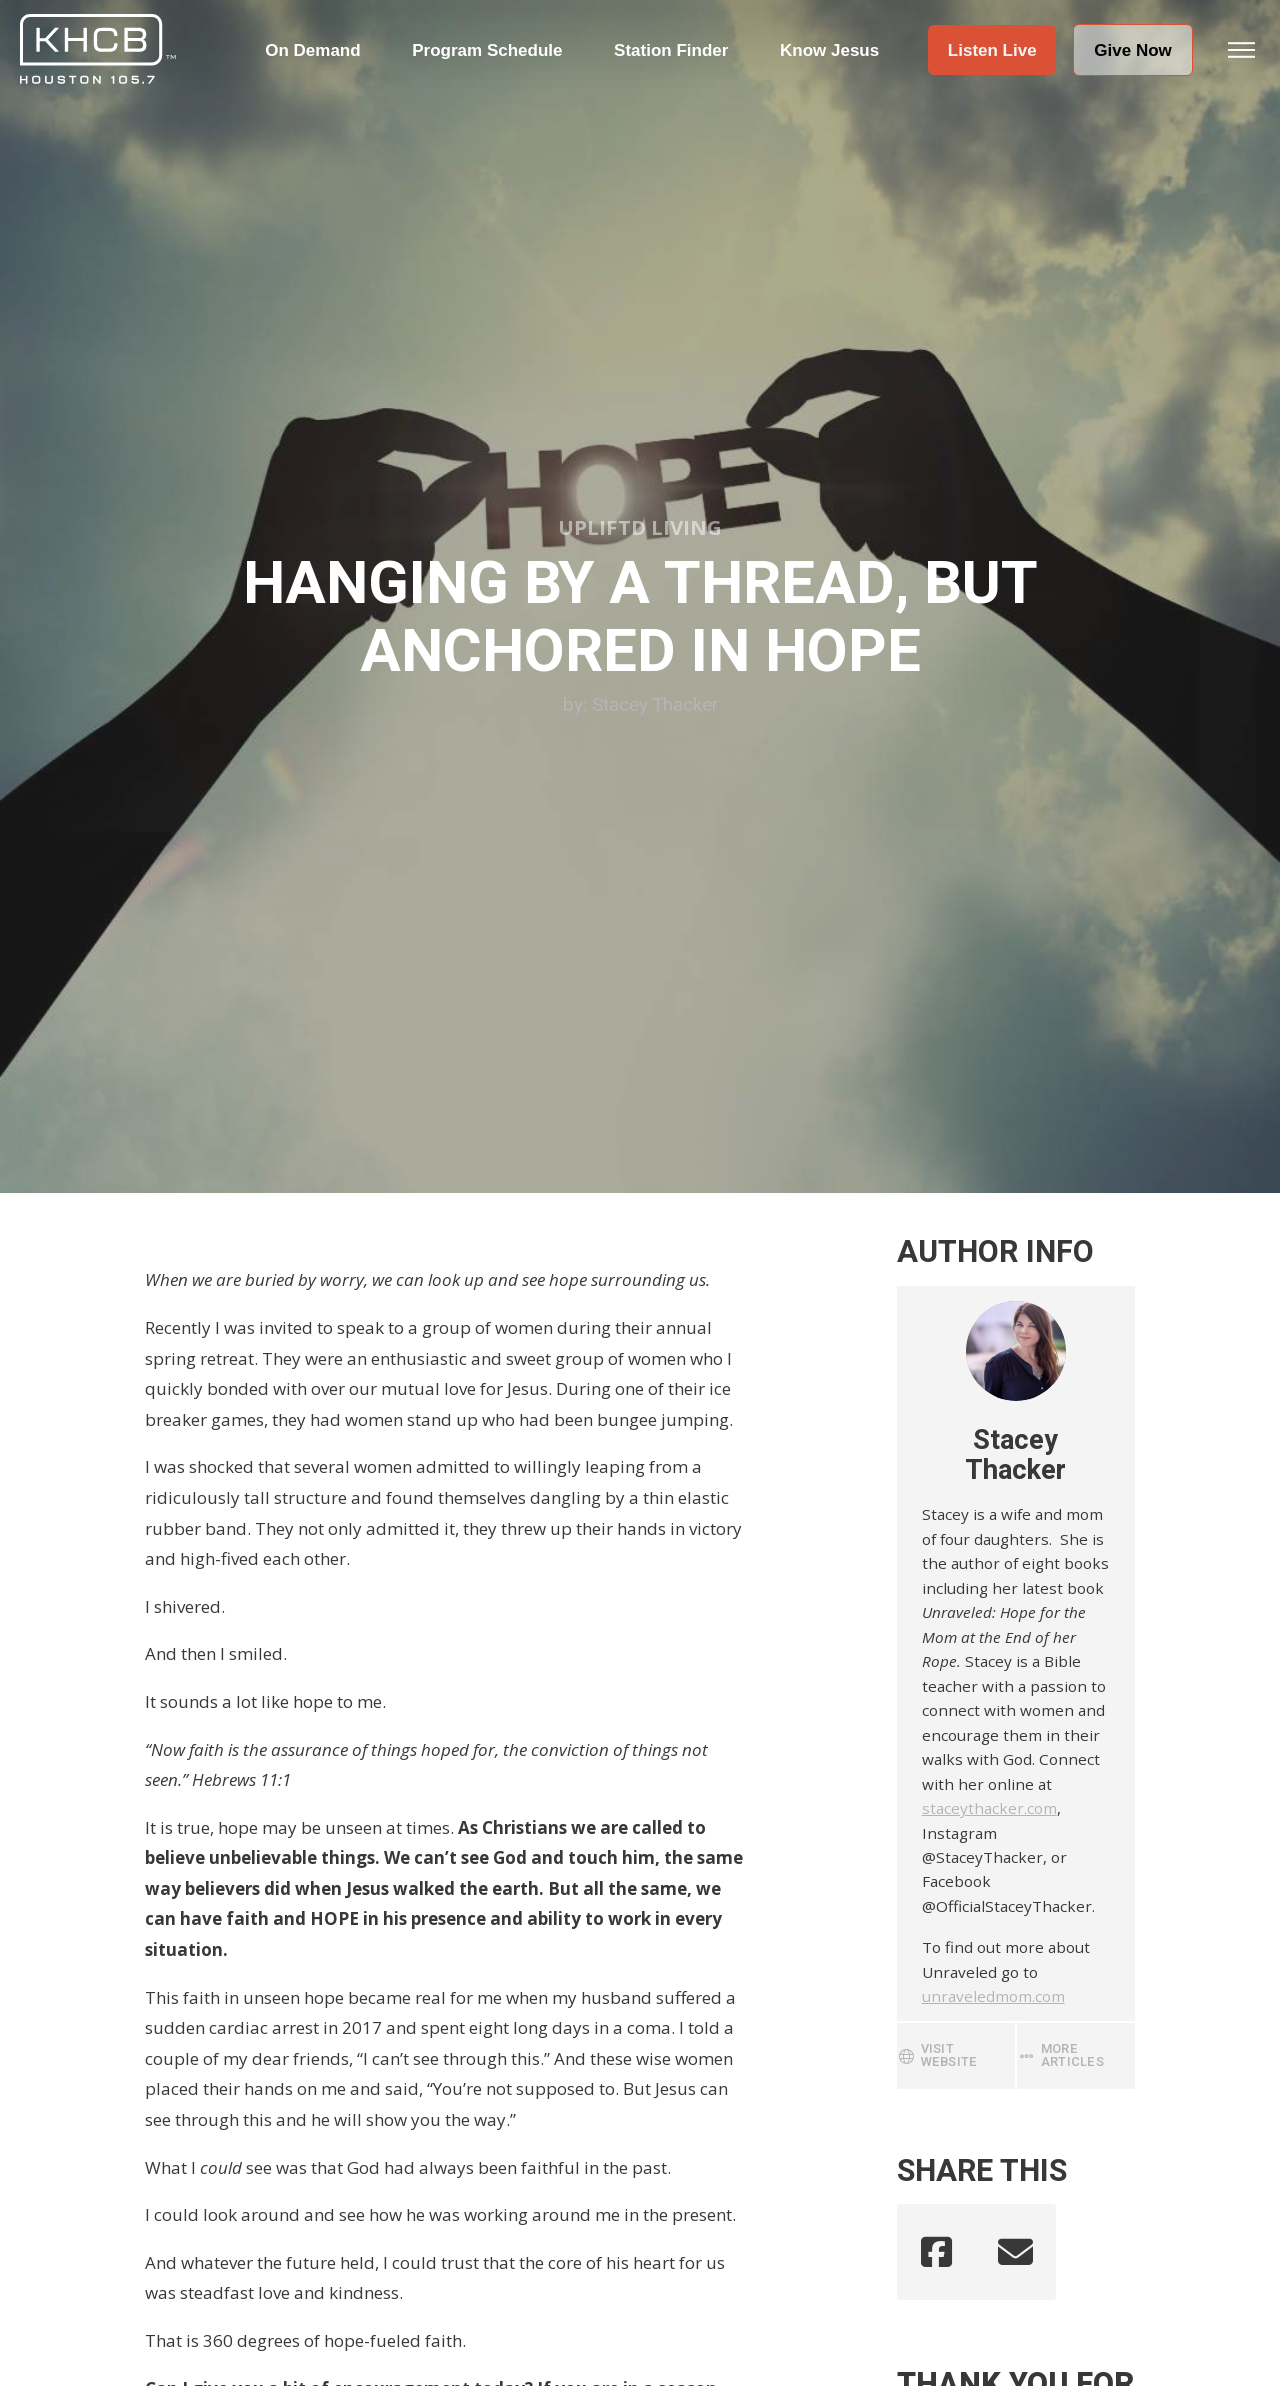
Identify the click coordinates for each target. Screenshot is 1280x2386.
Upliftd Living (640, 527)
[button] (992, 50)
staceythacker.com (989, 1808)
